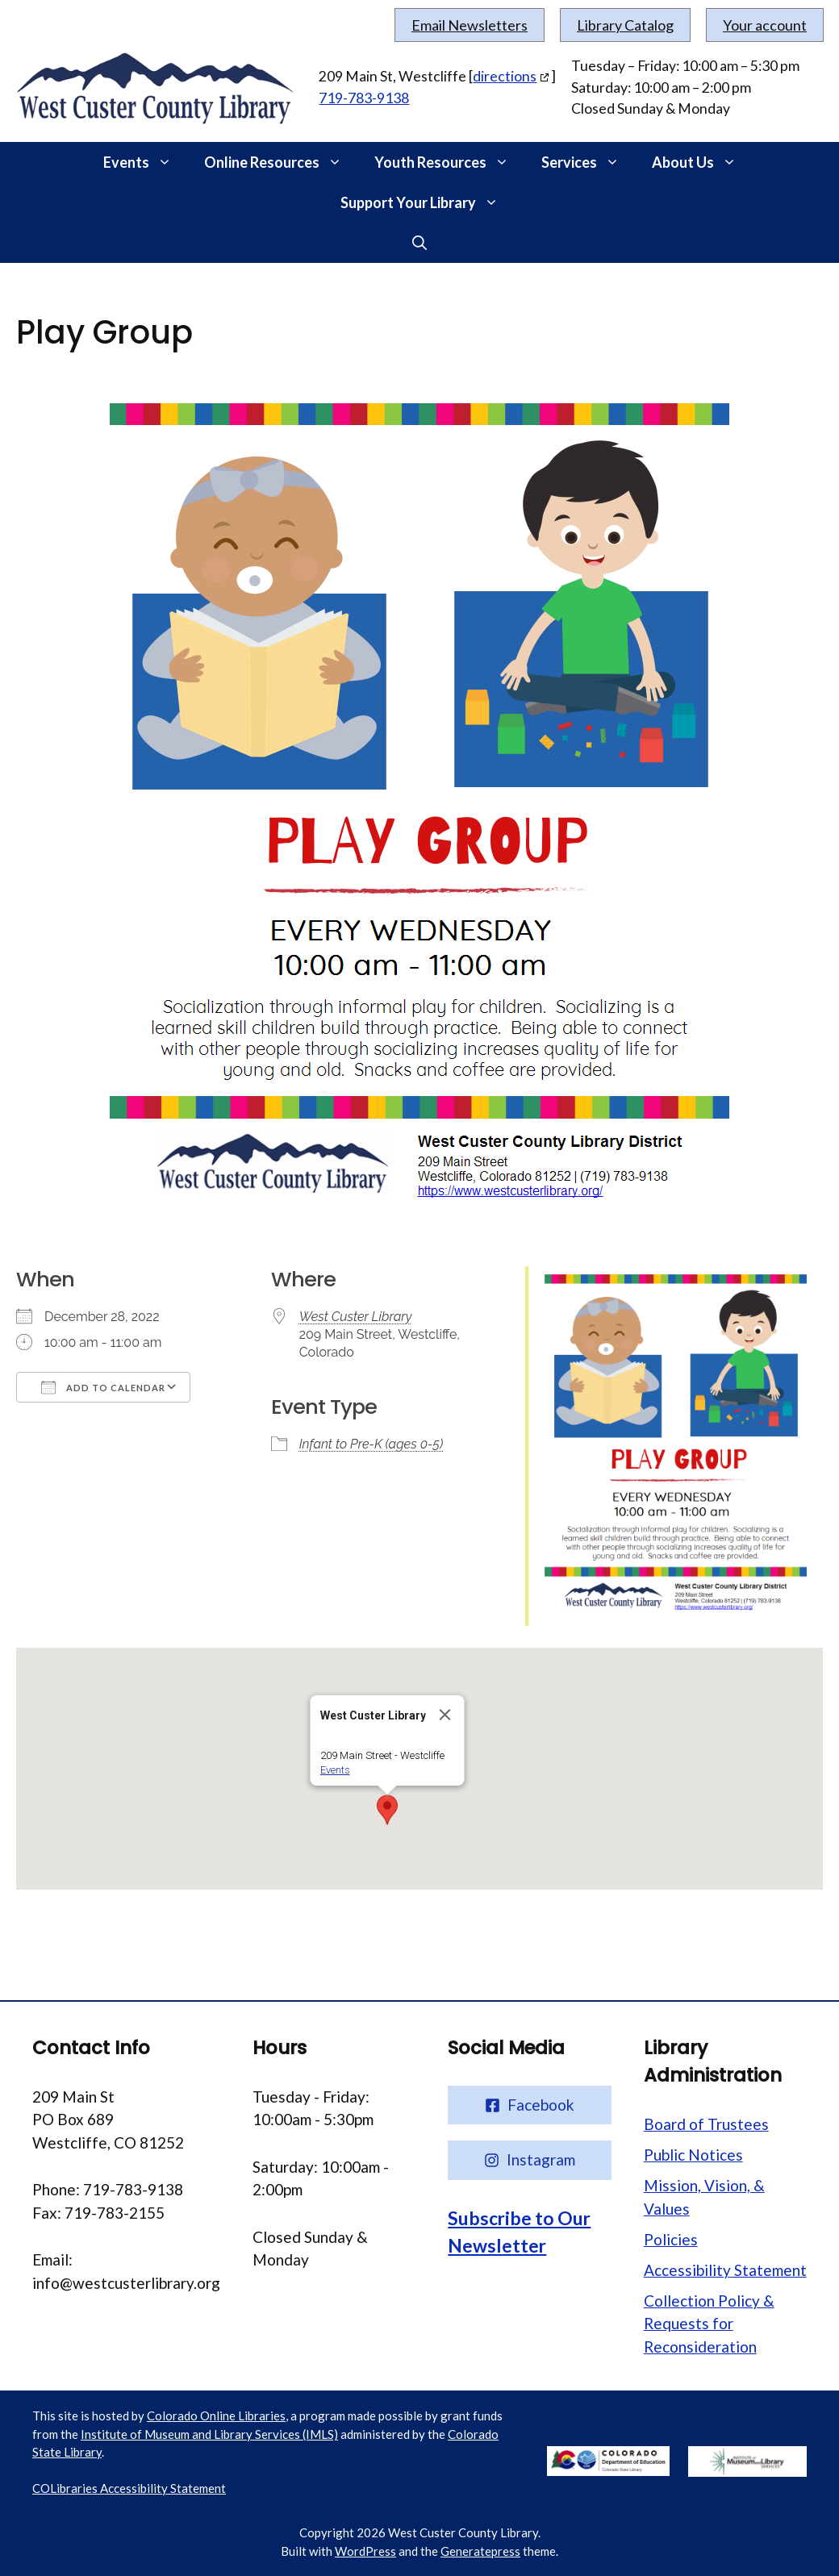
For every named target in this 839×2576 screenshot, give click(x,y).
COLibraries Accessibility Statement (129, 2488)
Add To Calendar (103, 1387)
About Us (702, 162)
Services (588, 162)
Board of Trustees (706, 2124)
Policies (671, 2239)
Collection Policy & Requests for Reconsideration (709, 2323)
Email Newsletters (469, 25)
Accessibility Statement (725, 2270)
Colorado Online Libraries (216, 2415)
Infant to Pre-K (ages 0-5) (371, 1444)
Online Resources (281, 162)
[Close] (445, 1714)
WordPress (365, 2551)
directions (504, 76)
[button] (168, 162)
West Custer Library (355, 1316)
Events (145, 162)
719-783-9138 (364, 98)
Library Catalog (625, 25)
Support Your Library (427, 202)
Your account (765, 25)
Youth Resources (449, 162)
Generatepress (480, 2551)
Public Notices (693, 2154)
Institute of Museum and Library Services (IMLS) (209, 2434)
